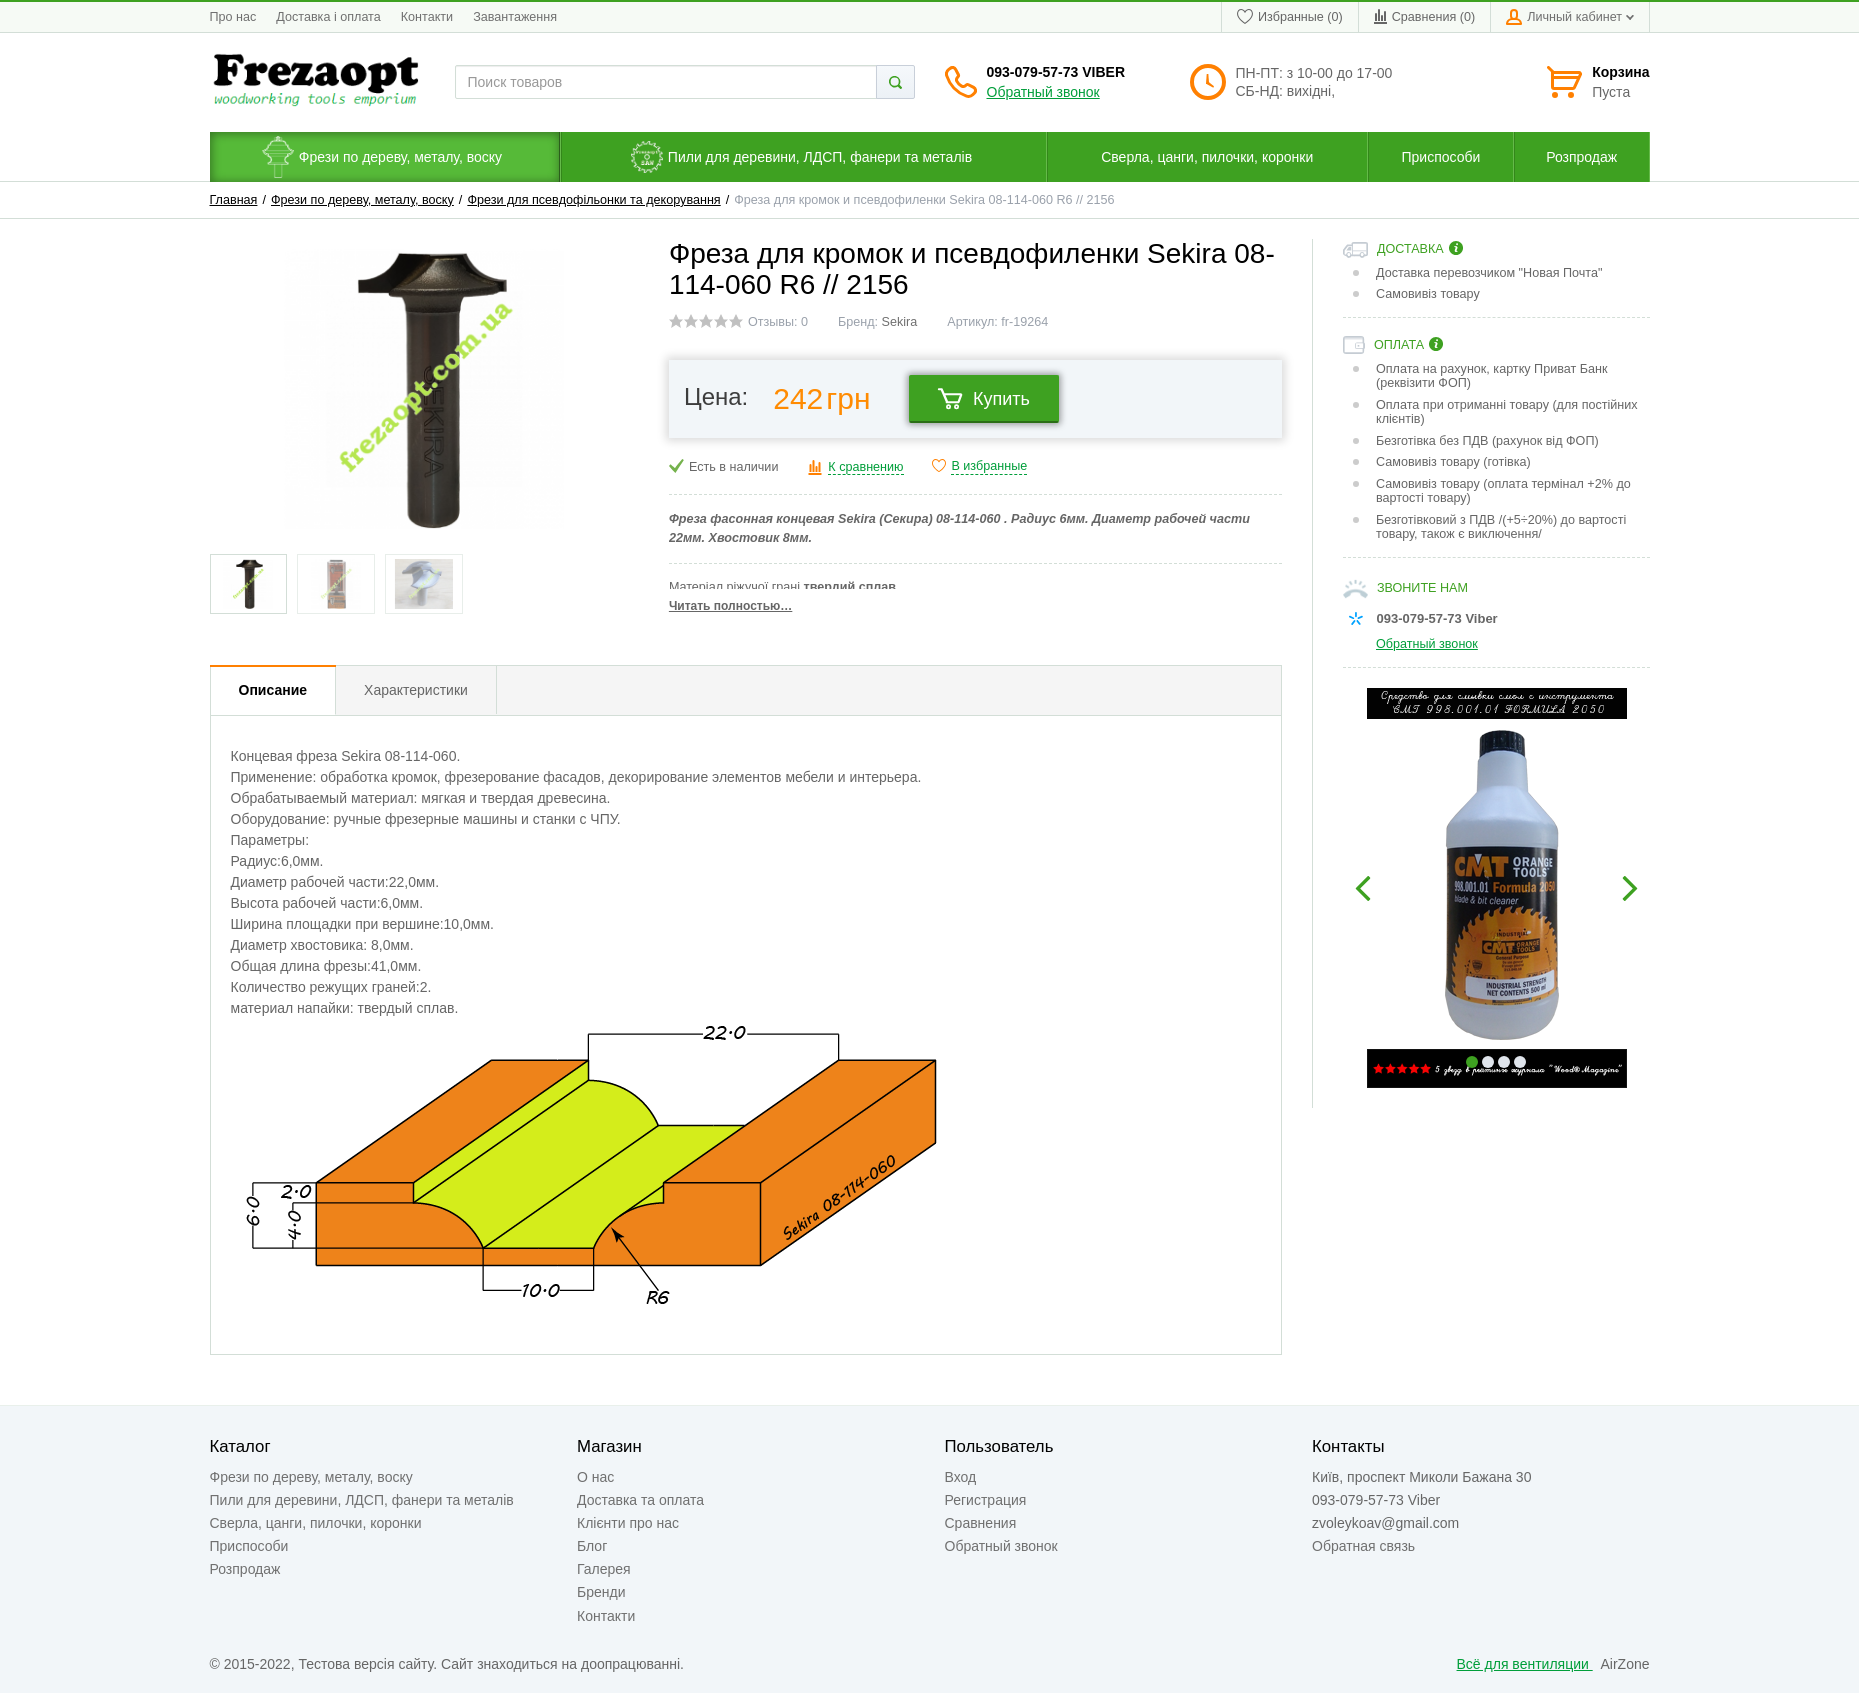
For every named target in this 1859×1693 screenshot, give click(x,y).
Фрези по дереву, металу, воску (362, 200)
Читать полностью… (730, 606)
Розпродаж (245, 1569)
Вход (961, 1477)
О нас (595, 1477)
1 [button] (1472, 1062)
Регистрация (986, 1500)
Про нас (233, 17)
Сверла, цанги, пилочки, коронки (316, 1523)
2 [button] (1488, 1062)
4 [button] (1520, 1062)
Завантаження (515, 17)
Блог (592, 1546)
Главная (234, 200)
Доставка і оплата (328, 17)
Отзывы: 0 (778, 322)
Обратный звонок (1043, 92)
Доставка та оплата (640, 1500)
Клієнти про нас (628, 1523)
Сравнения (981, 1523)
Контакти (427, 17)
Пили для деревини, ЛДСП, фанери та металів (362, 1500)
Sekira (900, 322)
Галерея (604, 1569)
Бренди (601, 1592)
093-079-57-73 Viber (1056, 72)
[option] (1496, 888)
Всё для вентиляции (1525, 1664)
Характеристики (416, 690)
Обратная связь (1363, 1546)
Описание (273, 690)
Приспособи (249, 1546)
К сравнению (865, 467)
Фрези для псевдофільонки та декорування (593, 200)
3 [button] (1504, 1062)
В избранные (989, 466)
